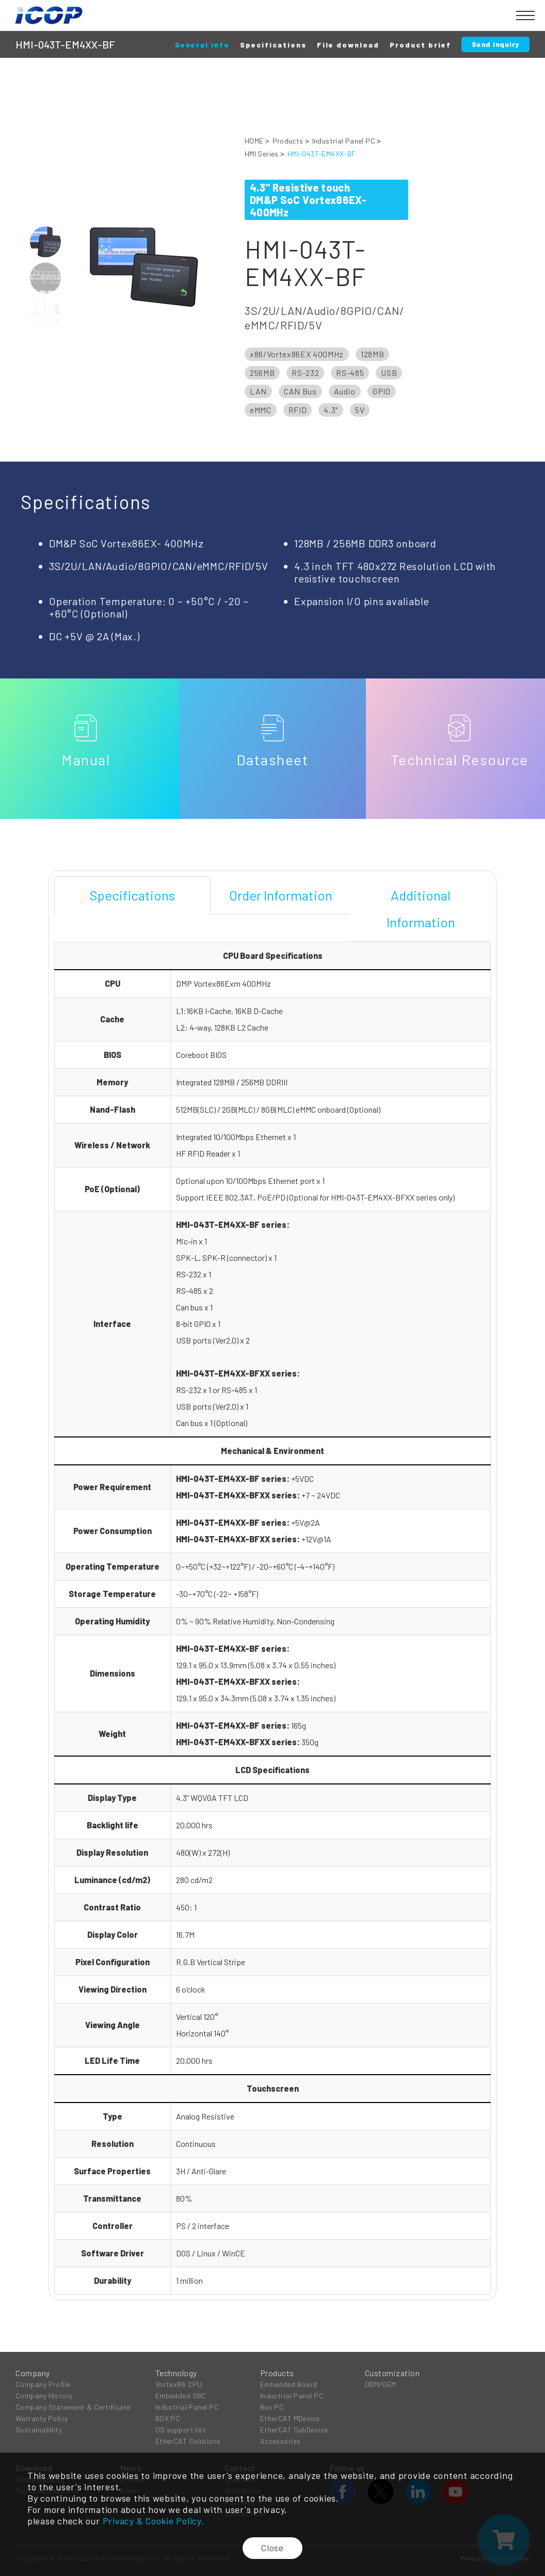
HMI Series (262, 153)
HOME (254, 140)
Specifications (273, 44)
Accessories (280, 2440)
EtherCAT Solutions (188, 2440)
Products (287, 140)
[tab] (132, 895)
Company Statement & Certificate (73, 2406)
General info (202, 44)
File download (348, 44)
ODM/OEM (380, 2383)
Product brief (420, 44)
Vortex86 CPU (178, 2383)
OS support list (180, 2429)
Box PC (272, 2406)
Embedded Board (288, 2383)
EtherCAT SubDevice (294, 2429)
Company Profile (43, 2383)
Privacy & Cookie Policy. (154, 2521)
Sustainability (38, 2429)
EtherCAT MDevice (290, 2417)
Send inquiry (495, 44)
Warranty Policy (41, 2417)
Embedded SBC (180, 2395)
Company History (44, 2395)
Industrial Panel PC (343, 140)
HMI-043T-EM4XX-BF (321, 153)
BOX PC (168, 2417)
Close (272, 2548)
